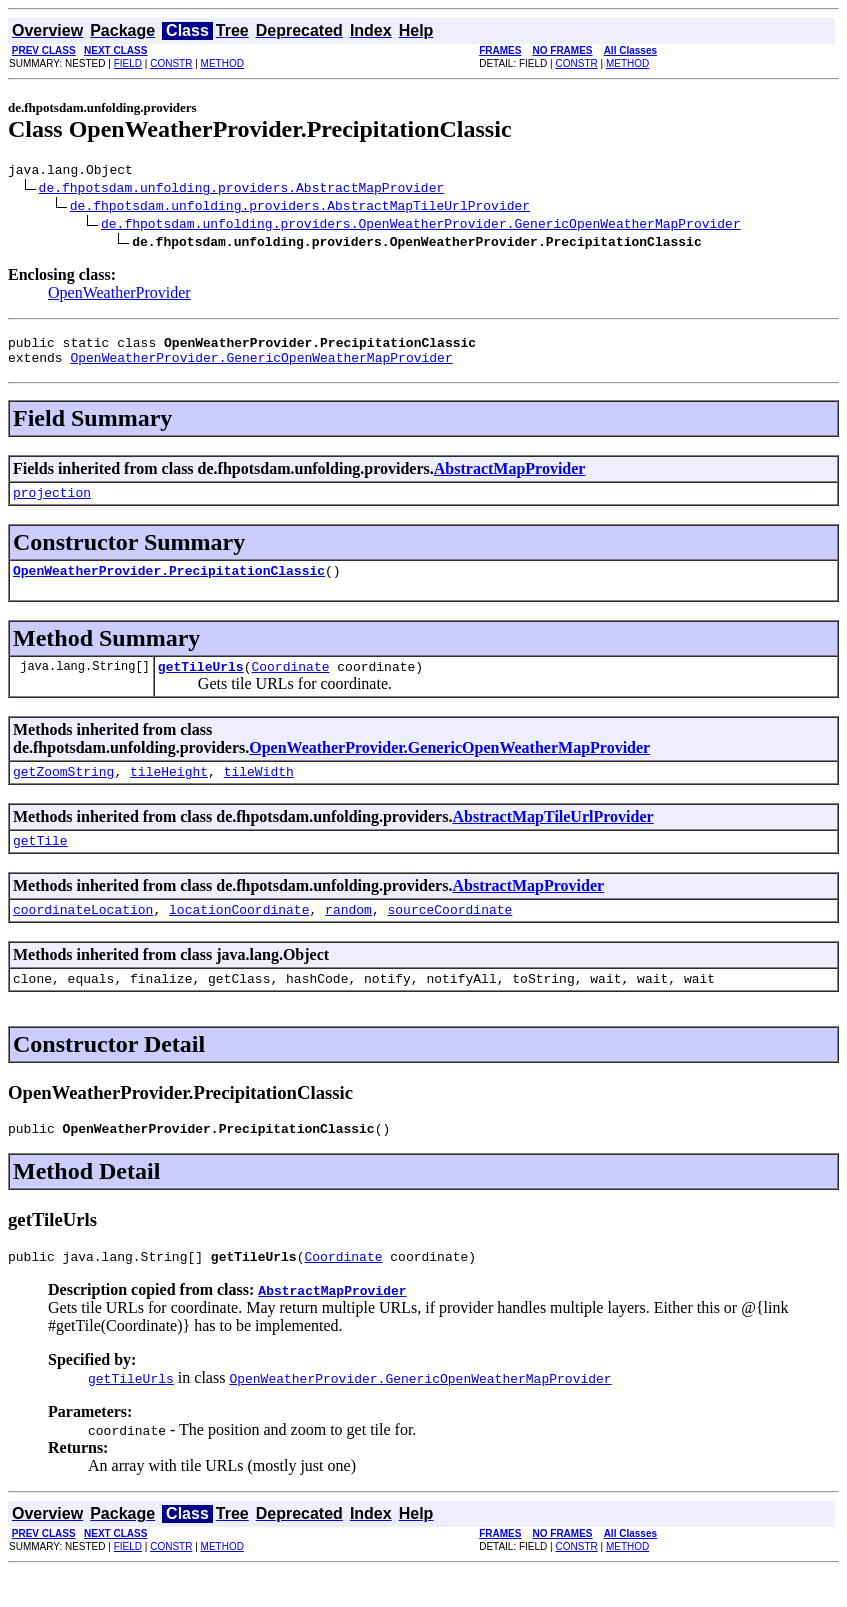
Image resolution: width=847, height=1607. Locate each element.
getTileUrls (201, 684)
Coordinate (290, 684)
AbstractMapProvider (510, 477)
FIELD (128, 63)
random (348, 936)
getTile (40, 864)
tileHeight (169, 792)
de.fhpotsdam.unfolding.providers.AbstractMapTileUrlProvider (300, 208)
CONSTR (171, 63)
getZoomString (63, 792)
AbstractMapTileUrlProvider (552, 837)
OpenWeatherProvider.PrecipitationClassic (169, 585)
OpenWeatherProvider (119, 295)
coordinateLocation (83, 936)
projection (52, 504)
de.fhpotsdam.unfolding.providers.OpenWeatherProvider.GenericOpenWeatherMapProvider (421, 226)
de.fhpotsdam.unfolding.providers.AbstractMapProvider (242, 190)
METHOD (222, 63)
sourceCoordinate (449, 936)
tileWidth (259, 792)
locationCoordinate (239, 936)
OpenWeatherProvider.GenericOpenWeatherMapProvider (261, 366)
